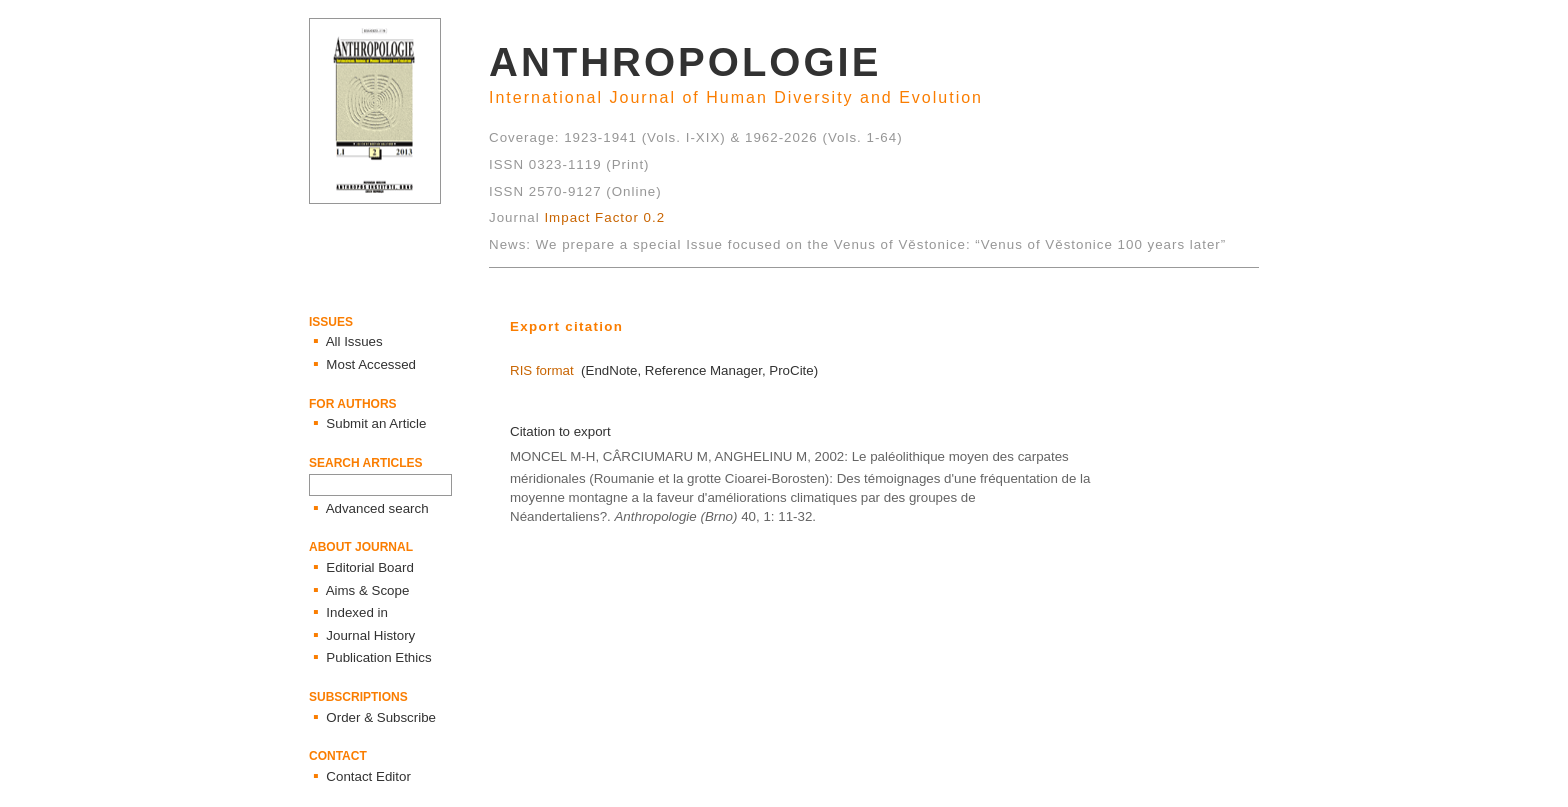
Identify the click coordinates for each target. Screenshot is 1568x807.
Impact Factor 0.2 (604, 217)
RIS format (542, 370)
